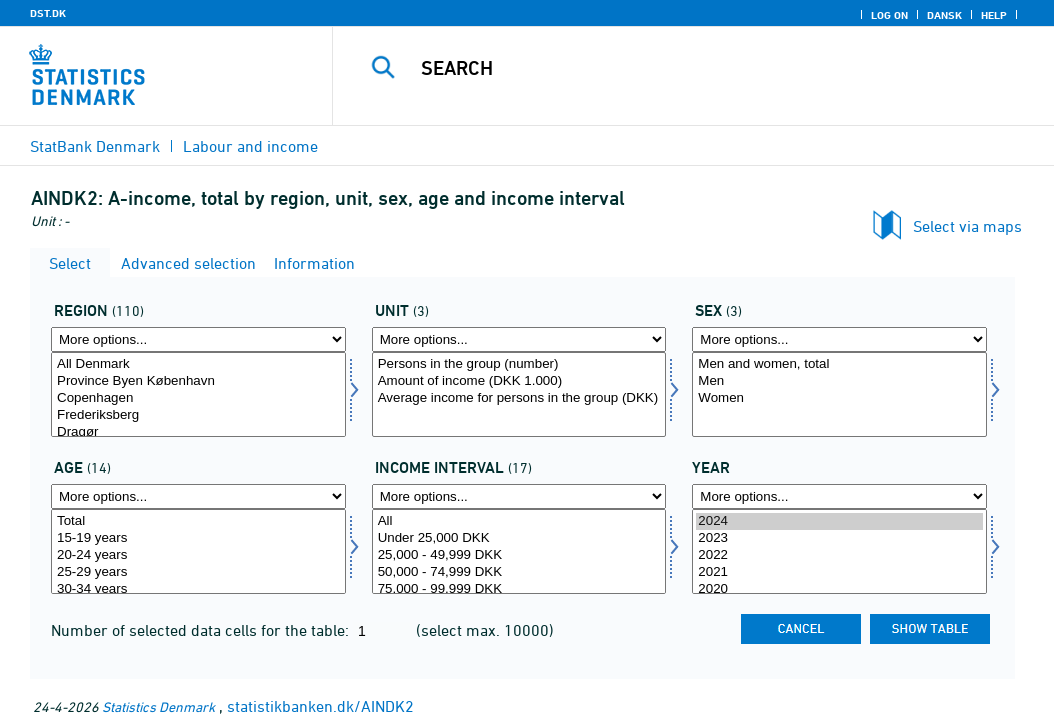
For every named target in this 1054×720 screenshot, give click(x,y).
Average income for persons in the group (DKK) (519, 398)
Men (839, 381)
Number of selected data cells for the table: (202, 630)
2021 (839, 572)
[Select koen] (839, 394)
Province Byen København (198, 381)
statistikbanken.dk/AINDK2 (320, 706)
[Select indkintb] (519, 551)
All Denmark (198, 364)
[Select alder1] (198, 551)
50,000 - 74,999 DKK (519, 572)
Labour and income (250, 146)
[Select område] (198, 394)
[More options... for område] (198, 339)
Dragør (198, 432)
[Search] (698, 68)
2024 (839, 521)
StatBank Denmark (95, 146)
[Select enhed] (519, 394)
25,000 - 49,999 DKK (519, 555)
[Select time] (839, 551)
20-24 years (198, 555)
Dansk (944, 15)
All (519, 521)
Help (994, 15)
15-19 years (198, 538)
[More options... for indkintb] (519, 496)
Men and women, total (839, 364)
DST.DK (48, 13)
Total (198, 521)
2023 (839, 538)
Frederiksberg (198, 415)
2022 (839, 555)
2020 (839, 589)
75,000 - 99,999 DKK (519, 589)
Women (839, 398)
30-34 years (198, 589)
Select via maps (967, 226)
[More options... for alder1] (198, 496)
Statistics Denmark (158, 706)
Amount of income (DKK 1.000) (519, 381)
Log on (889, 15)
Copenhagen (198, 398)
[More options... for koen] (839, 339)
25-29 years (198, 572)
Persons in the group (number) (519, 364)
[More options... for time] (839, 496)
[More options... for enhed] (519, 339)
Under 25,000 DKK (519, 538)
